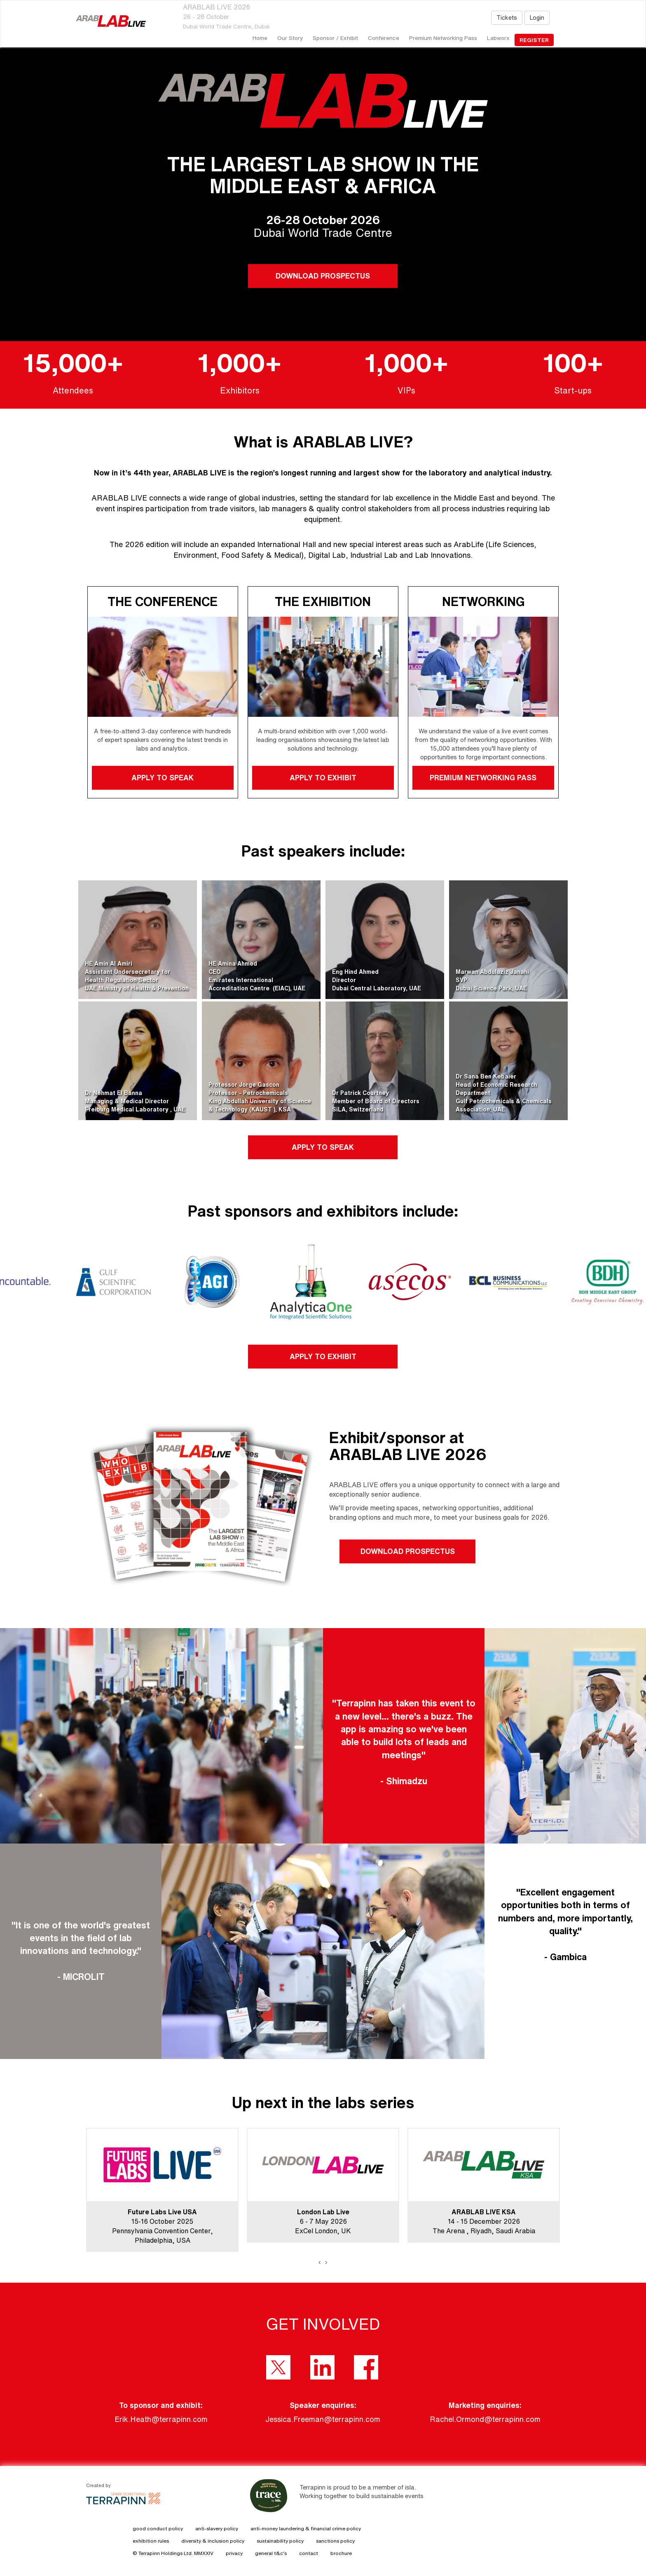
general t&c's (271, 2553)
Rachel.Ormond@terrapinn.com (485, 2419)
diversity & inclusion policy (212, 2540)
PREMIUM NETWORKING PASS (483, 777)
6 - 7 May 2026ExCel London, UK (323, 2221)
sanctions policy (335, 2540)
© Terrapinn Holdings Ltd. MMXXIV (173, 2553)
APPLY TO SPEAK (162, 777)
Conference (383, 38)
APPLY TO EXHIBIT (323, 777)
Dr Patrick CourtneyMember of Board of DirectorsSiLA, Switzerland (375, 1101)
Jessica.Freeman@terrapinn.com (322, 2419)
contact (308, 2553)
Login (537, 18)
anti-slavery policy (216, 2528)
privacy (234, 2553)
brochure (341, 2553)
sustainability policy (280, 2540)
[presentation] (319, 2262)
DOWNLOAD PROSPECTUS (323, 275)
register (534, 40)
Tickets (506, 18)
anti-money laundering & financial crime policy (305, 2528)
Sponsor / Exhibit (335, 38)
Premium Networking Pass (443, 38)
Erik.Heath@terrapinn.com (161, 2419)
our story (290, 38)
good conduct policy (158, 2528)
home (260, 38)
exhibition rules (151, 2540)
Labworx (498, 38)
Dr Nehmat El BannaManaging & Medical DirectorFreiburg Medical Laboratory (127, 1101)
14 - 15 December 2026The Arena (476, 2221)
